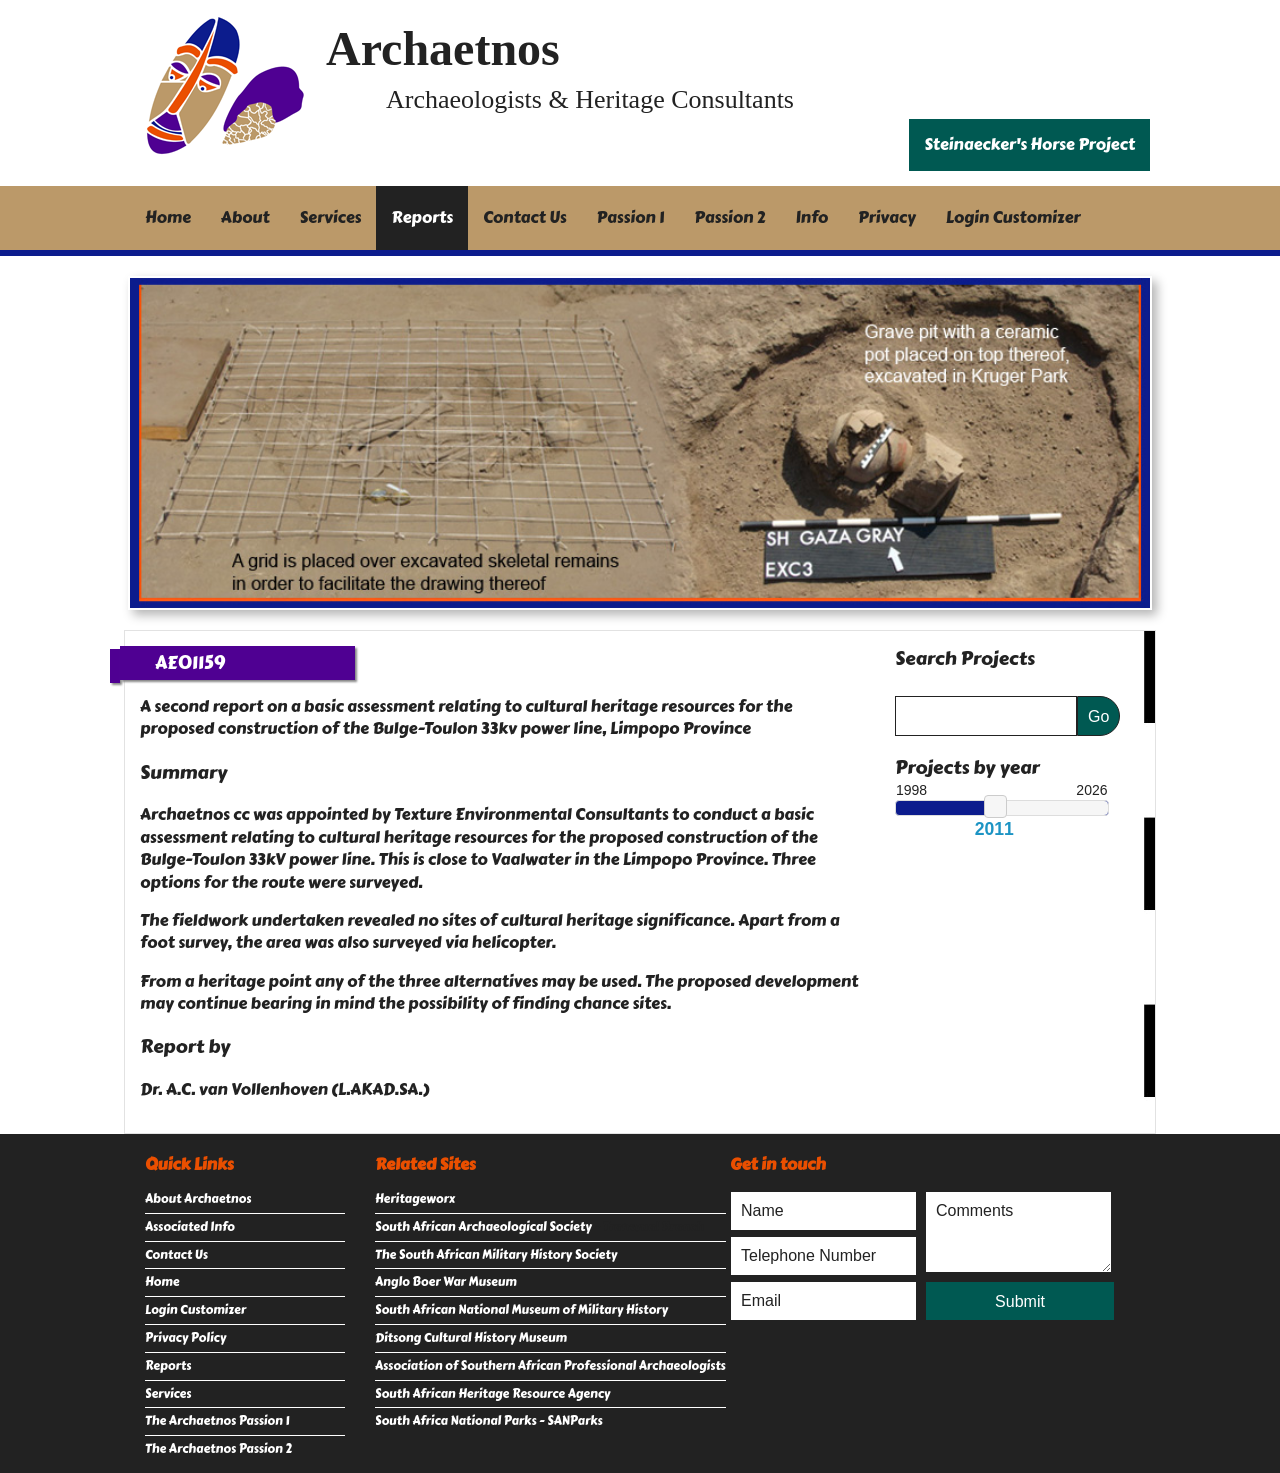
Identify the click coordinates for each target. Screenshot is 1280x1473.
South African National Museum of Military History (521, 1310)
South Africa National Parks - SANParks (489, 1421)
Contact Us (525, 217)
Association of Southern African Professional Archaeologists (550, 1366)
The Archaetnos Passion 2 (218, 1449)
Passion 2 (729, 217)
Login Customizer (1013, 217)
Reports (422, 217)
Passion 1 (631, 217)
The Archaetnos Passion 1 (217, 1421)
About (245, 217)
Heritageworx (415, 1199)
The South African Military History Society (496, 1255)
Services (331, 217)
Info (812, 217)
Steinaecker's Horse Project (1029, 144)
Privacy (887, 217)
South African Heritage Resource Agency (492, 1394)
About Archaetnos (198, 1199)
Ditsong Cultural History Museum (471, 1338)
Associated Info (190, 1227)
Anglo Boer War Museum (446, 1282)
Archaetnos (443, 48)
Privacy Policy (185, 1338)
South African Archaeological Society (483, 1227)
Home (168, 217)
